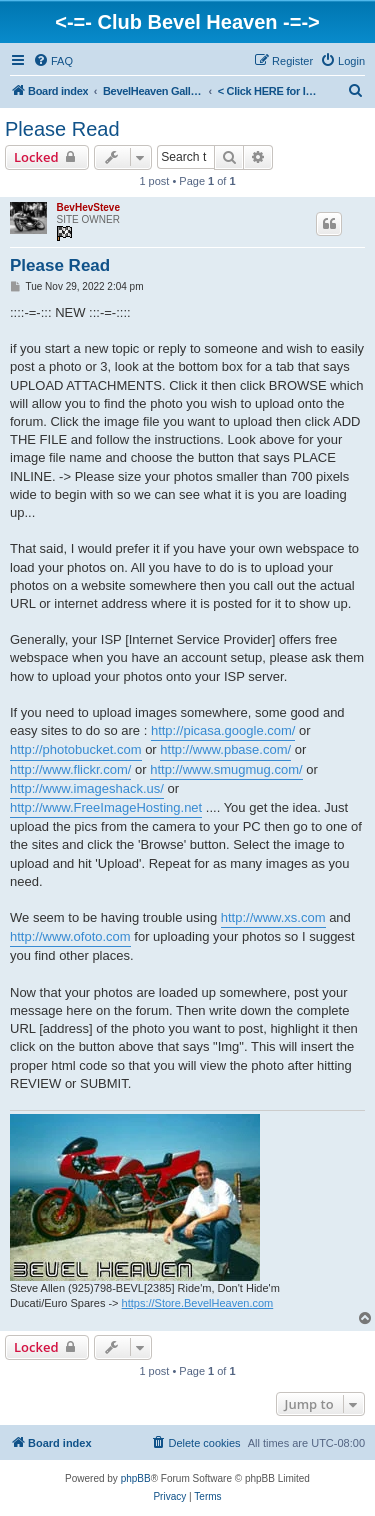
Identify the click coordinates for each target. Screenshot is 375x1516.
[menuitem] (53, 61)
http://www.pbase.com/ (225, 749)
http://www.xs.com (273, 917)
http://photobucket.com (76, 749)
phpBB (136, 1478)
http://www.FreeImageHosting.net (106, 807)
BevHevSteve (88, 207)
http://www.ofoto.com (70, 936)
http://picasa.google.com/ (223, 730)
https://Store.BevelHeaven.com (198, 1303)
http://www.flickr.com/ (70, 769)
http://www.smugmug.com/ (226, 769)
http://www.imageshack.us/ (87, 788)
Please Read (62, 129)
